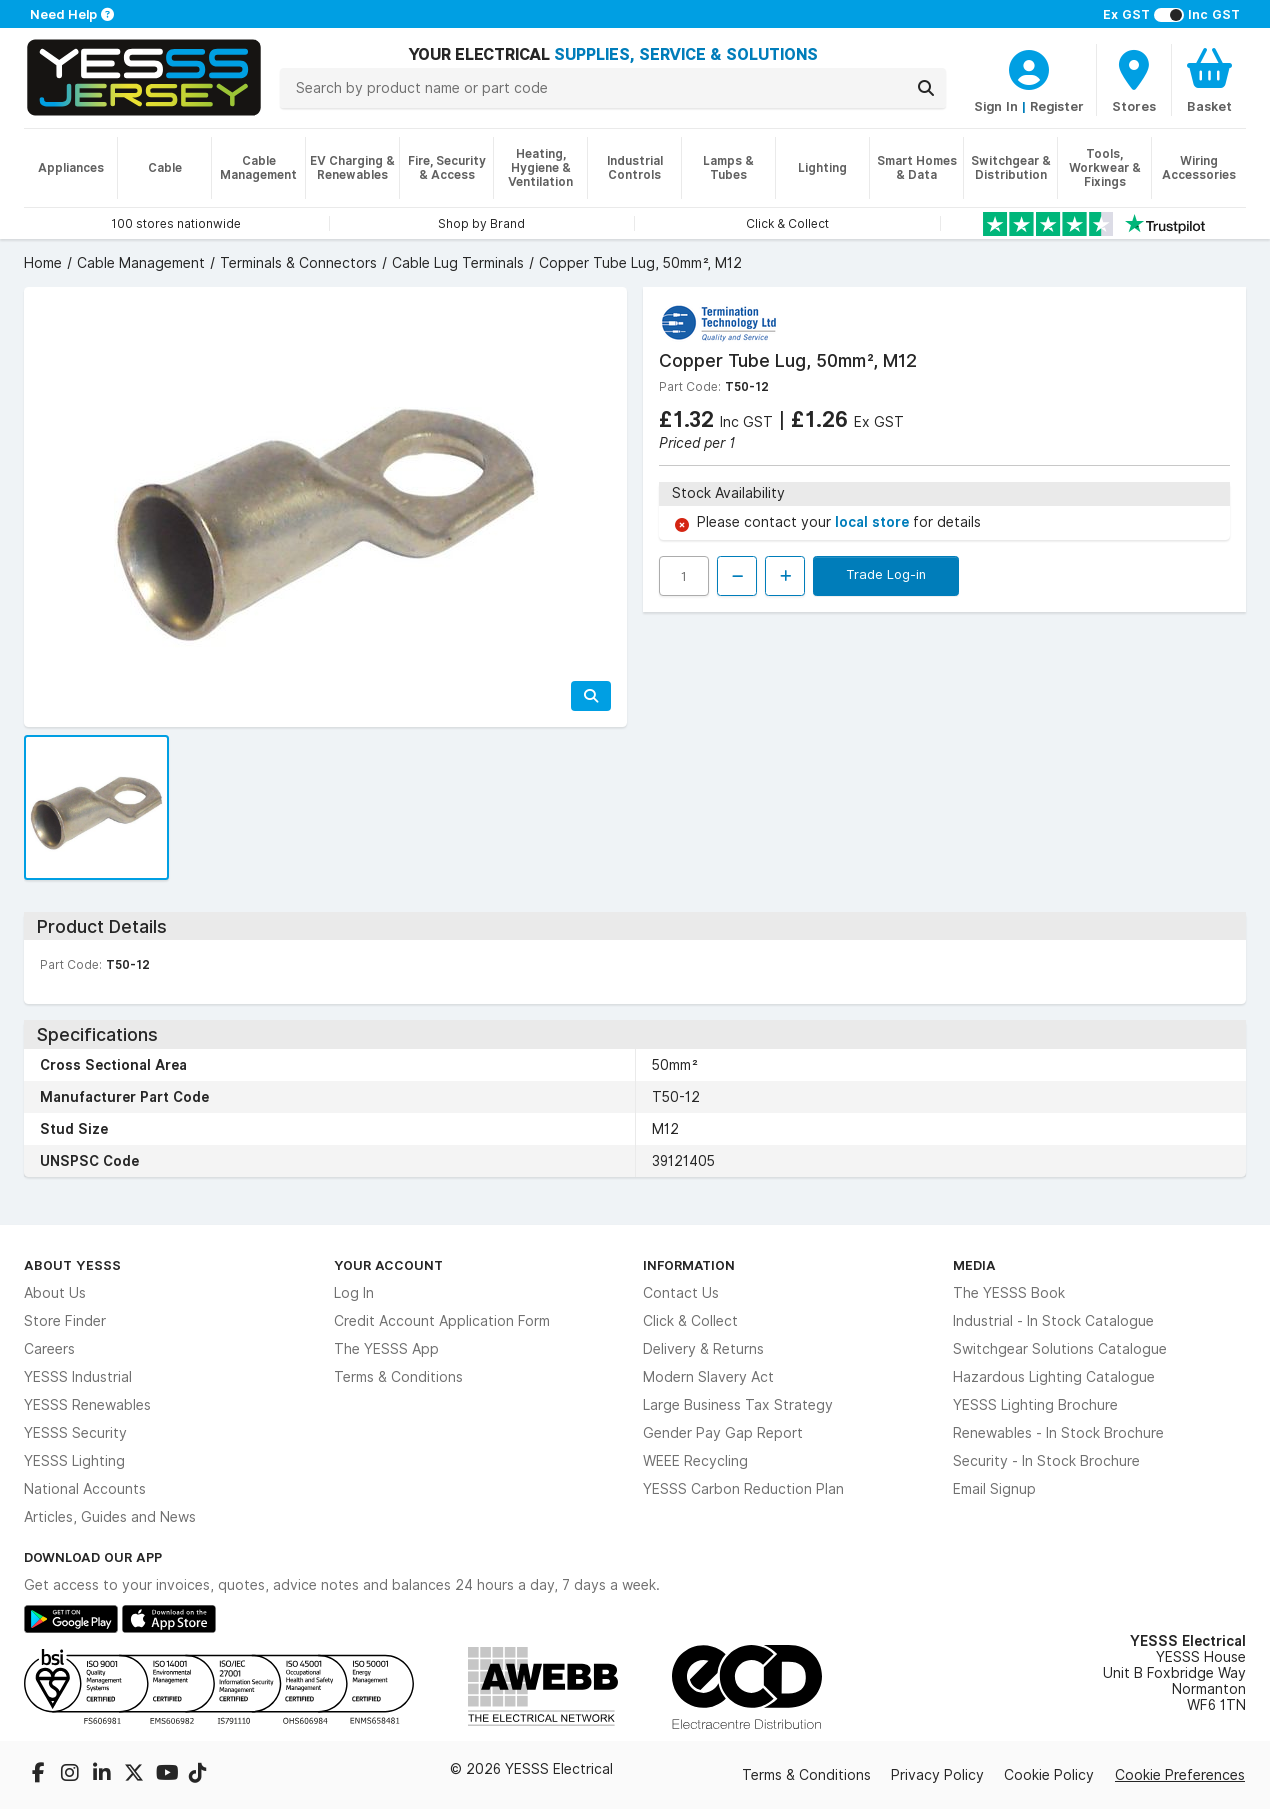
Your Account (388, 1265)
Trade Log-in (886, 574)
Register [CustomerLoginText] (1057, 106)
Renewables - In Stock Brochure (1058, 1433)
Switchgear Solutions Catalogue (1060, 1349)
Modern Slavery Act (708, 1377)
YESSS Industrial (78, 1377)
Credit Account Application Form (442, 1321)
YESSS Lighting (74, 1461)
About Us (55, 1293)
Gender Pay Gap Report (723, 1433)
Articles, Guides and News (110, 1517)
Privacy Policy (937, 1775)
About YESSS (72, 1265)
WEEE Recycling (695, 1461)
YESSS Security (75, 1433)
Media (974, 1265)
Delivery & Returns (703, 1349)
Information (689, 1265)
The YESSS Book (1009, 1293)
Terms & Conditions (398, 1377)
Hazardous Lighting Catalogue (1054, 1377)
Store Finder (65, 1321)
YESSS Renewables (87, 1405)
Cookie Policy (1049, 1775)
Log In (354, 1293)
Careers (49, 1349)
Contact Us (681, 1293)
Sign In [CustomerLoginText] (996, 106)
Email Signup (994, 1489)
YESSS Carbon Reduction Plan (743, 1489)
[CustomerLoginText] (1029, 67)
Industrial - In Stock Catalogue (1053, 1321)
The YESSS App (386, 1349)
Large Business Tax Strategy (738, 1405)
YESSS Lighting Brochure (1035, 1405)
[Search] (926, 88)
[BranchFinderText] (1134, 80)
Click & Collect (690, 1321)
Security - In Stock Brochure (1046, 1461)
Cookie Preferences (1180, 1775)
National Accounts (85, 1489)
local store (874, 522)
